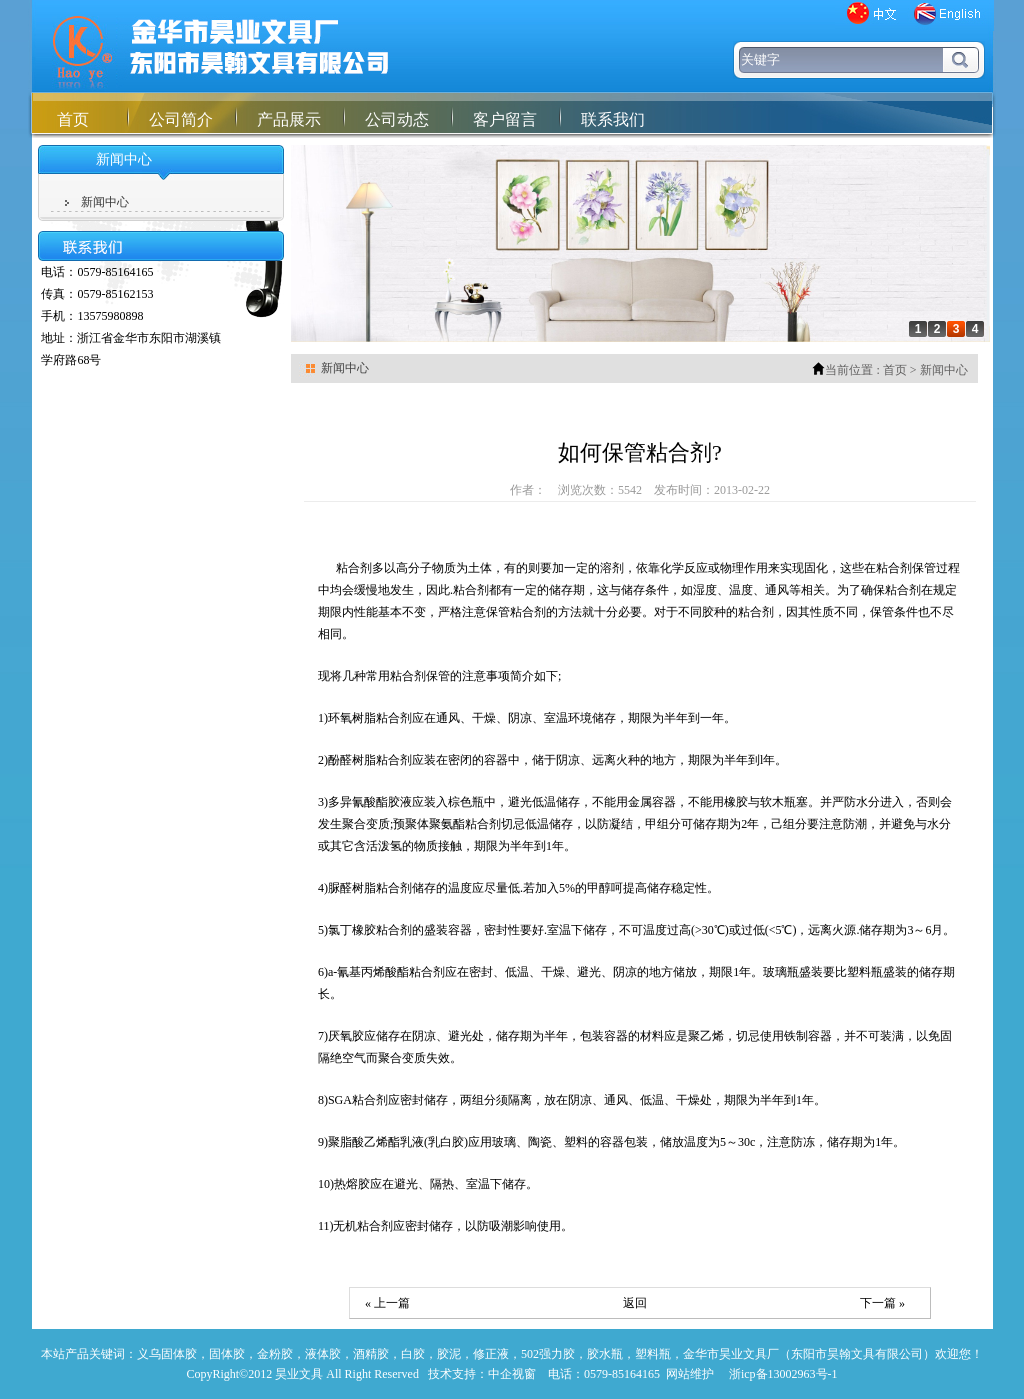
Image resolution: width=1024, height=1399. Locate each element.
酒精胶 (371, 1354)
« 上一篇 (387, 1303)
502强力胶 (548, 1354)
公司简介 (181, 119)
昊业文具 (299, 1374)
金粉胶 (275, 1354)
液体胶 (323, 1354)
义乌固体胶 (167, 1354)
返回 (635, 1303)
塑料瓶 (653, 1354)
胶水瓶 (605, 1354)
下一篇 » (882, 1303)
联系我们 (613, 119)
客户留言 (505, 119)
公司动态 (397, 119)
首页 (73, 119)
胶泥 (449, 1354)
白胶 (413, 1354)
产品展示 (289, 119)
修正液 (491, 1354)
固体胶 (227, 1354)
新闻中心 (105, 202)
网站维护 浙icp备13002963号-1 (752, 1374)
